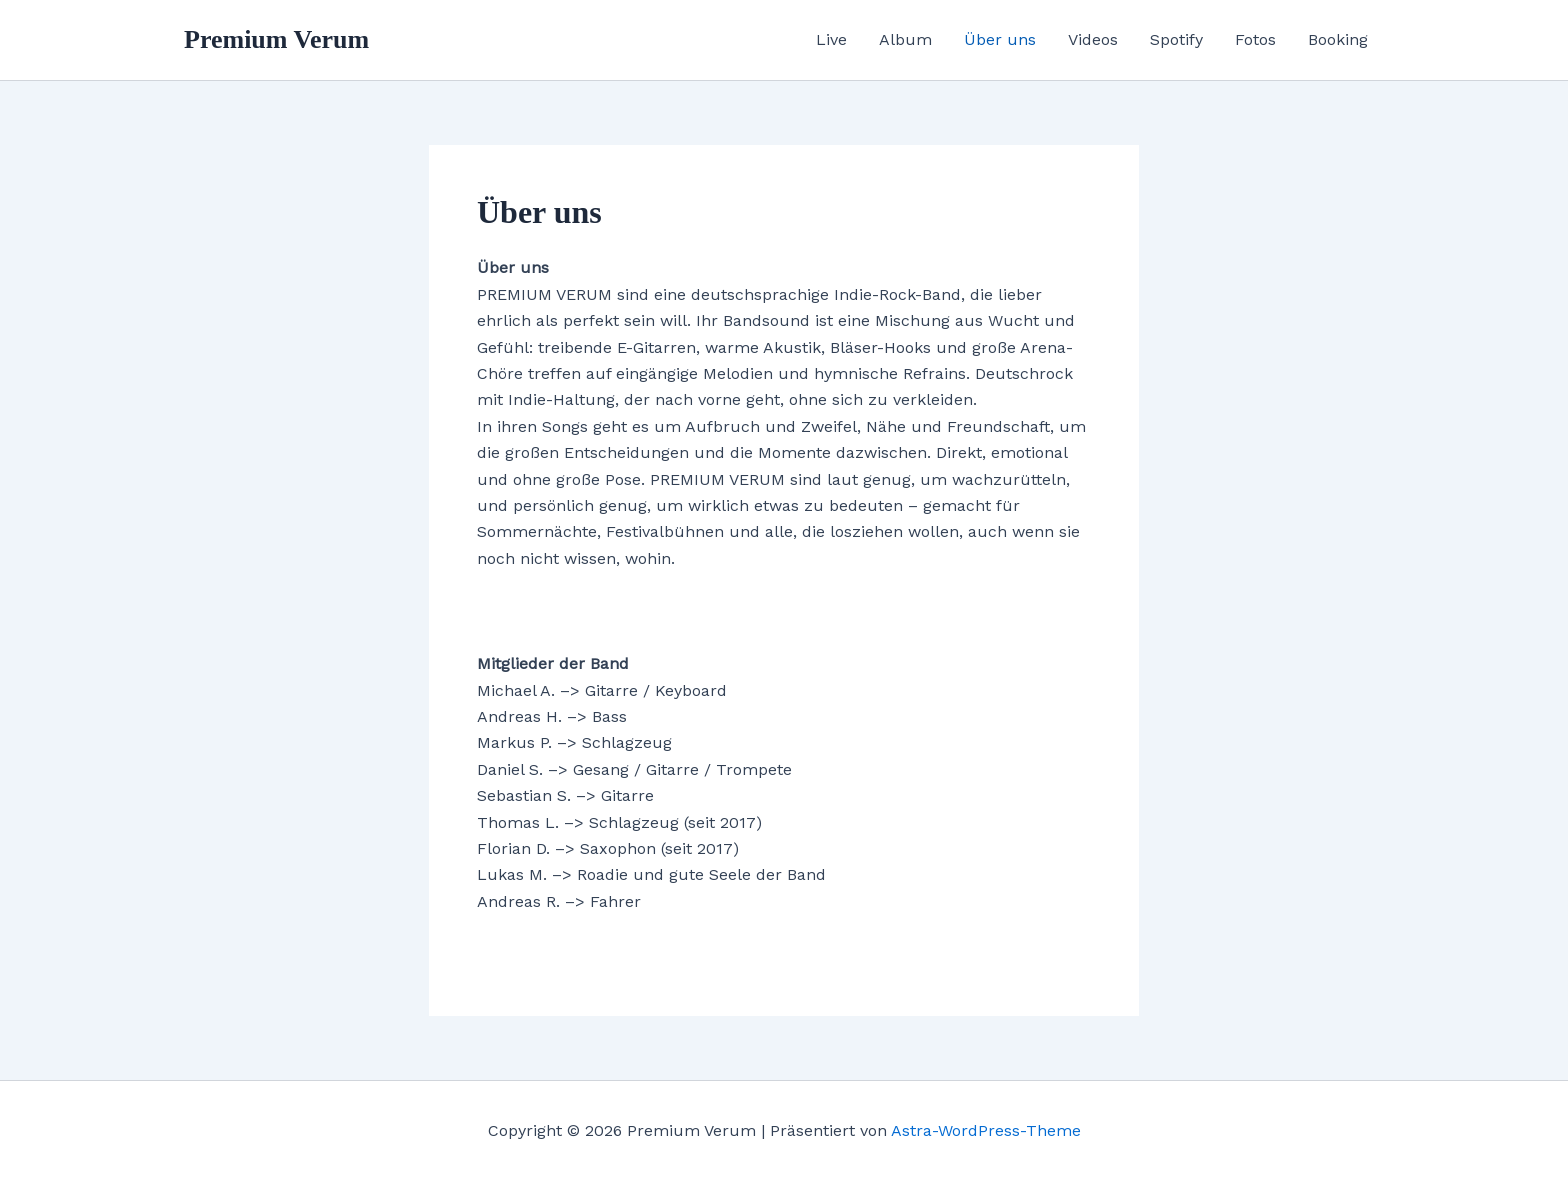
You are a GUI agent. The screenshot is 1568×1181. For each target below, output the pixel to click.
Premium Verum (276, 39)
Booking (1338, 39)
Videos (1093, 39)
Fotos (1255, 39)
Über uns (1000, 39)
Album (905, 39)
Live (831, 39)
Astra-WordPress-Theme (986, 1130)
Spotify (1176, 39)
